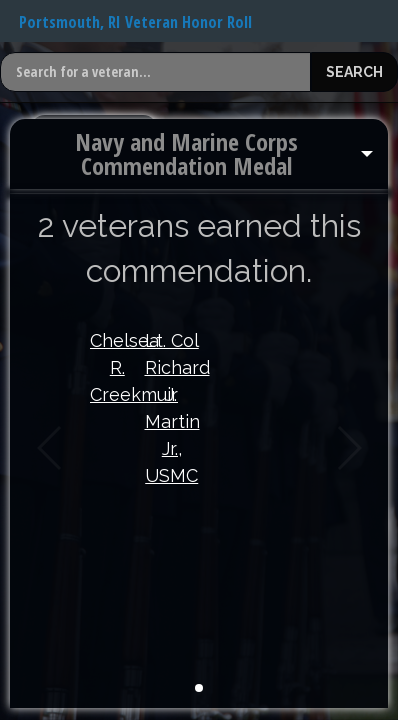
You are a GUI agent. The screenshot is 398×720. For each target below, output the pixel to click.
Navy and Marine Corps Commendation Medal (186, 153)
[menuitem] (199, 154)
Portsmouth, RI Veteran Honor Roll (135, 22)
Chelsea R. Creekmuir (117, 367)
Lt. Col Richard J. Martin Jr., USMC (172, 408)
